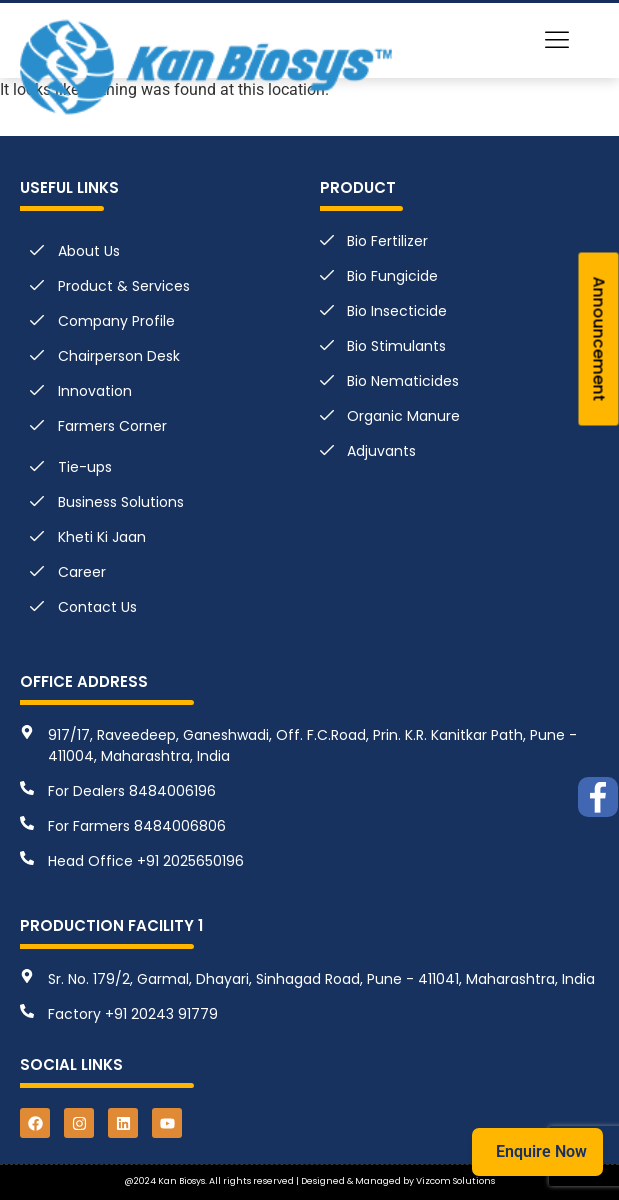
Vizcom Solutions (455, 1181)
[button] (557, 41)
